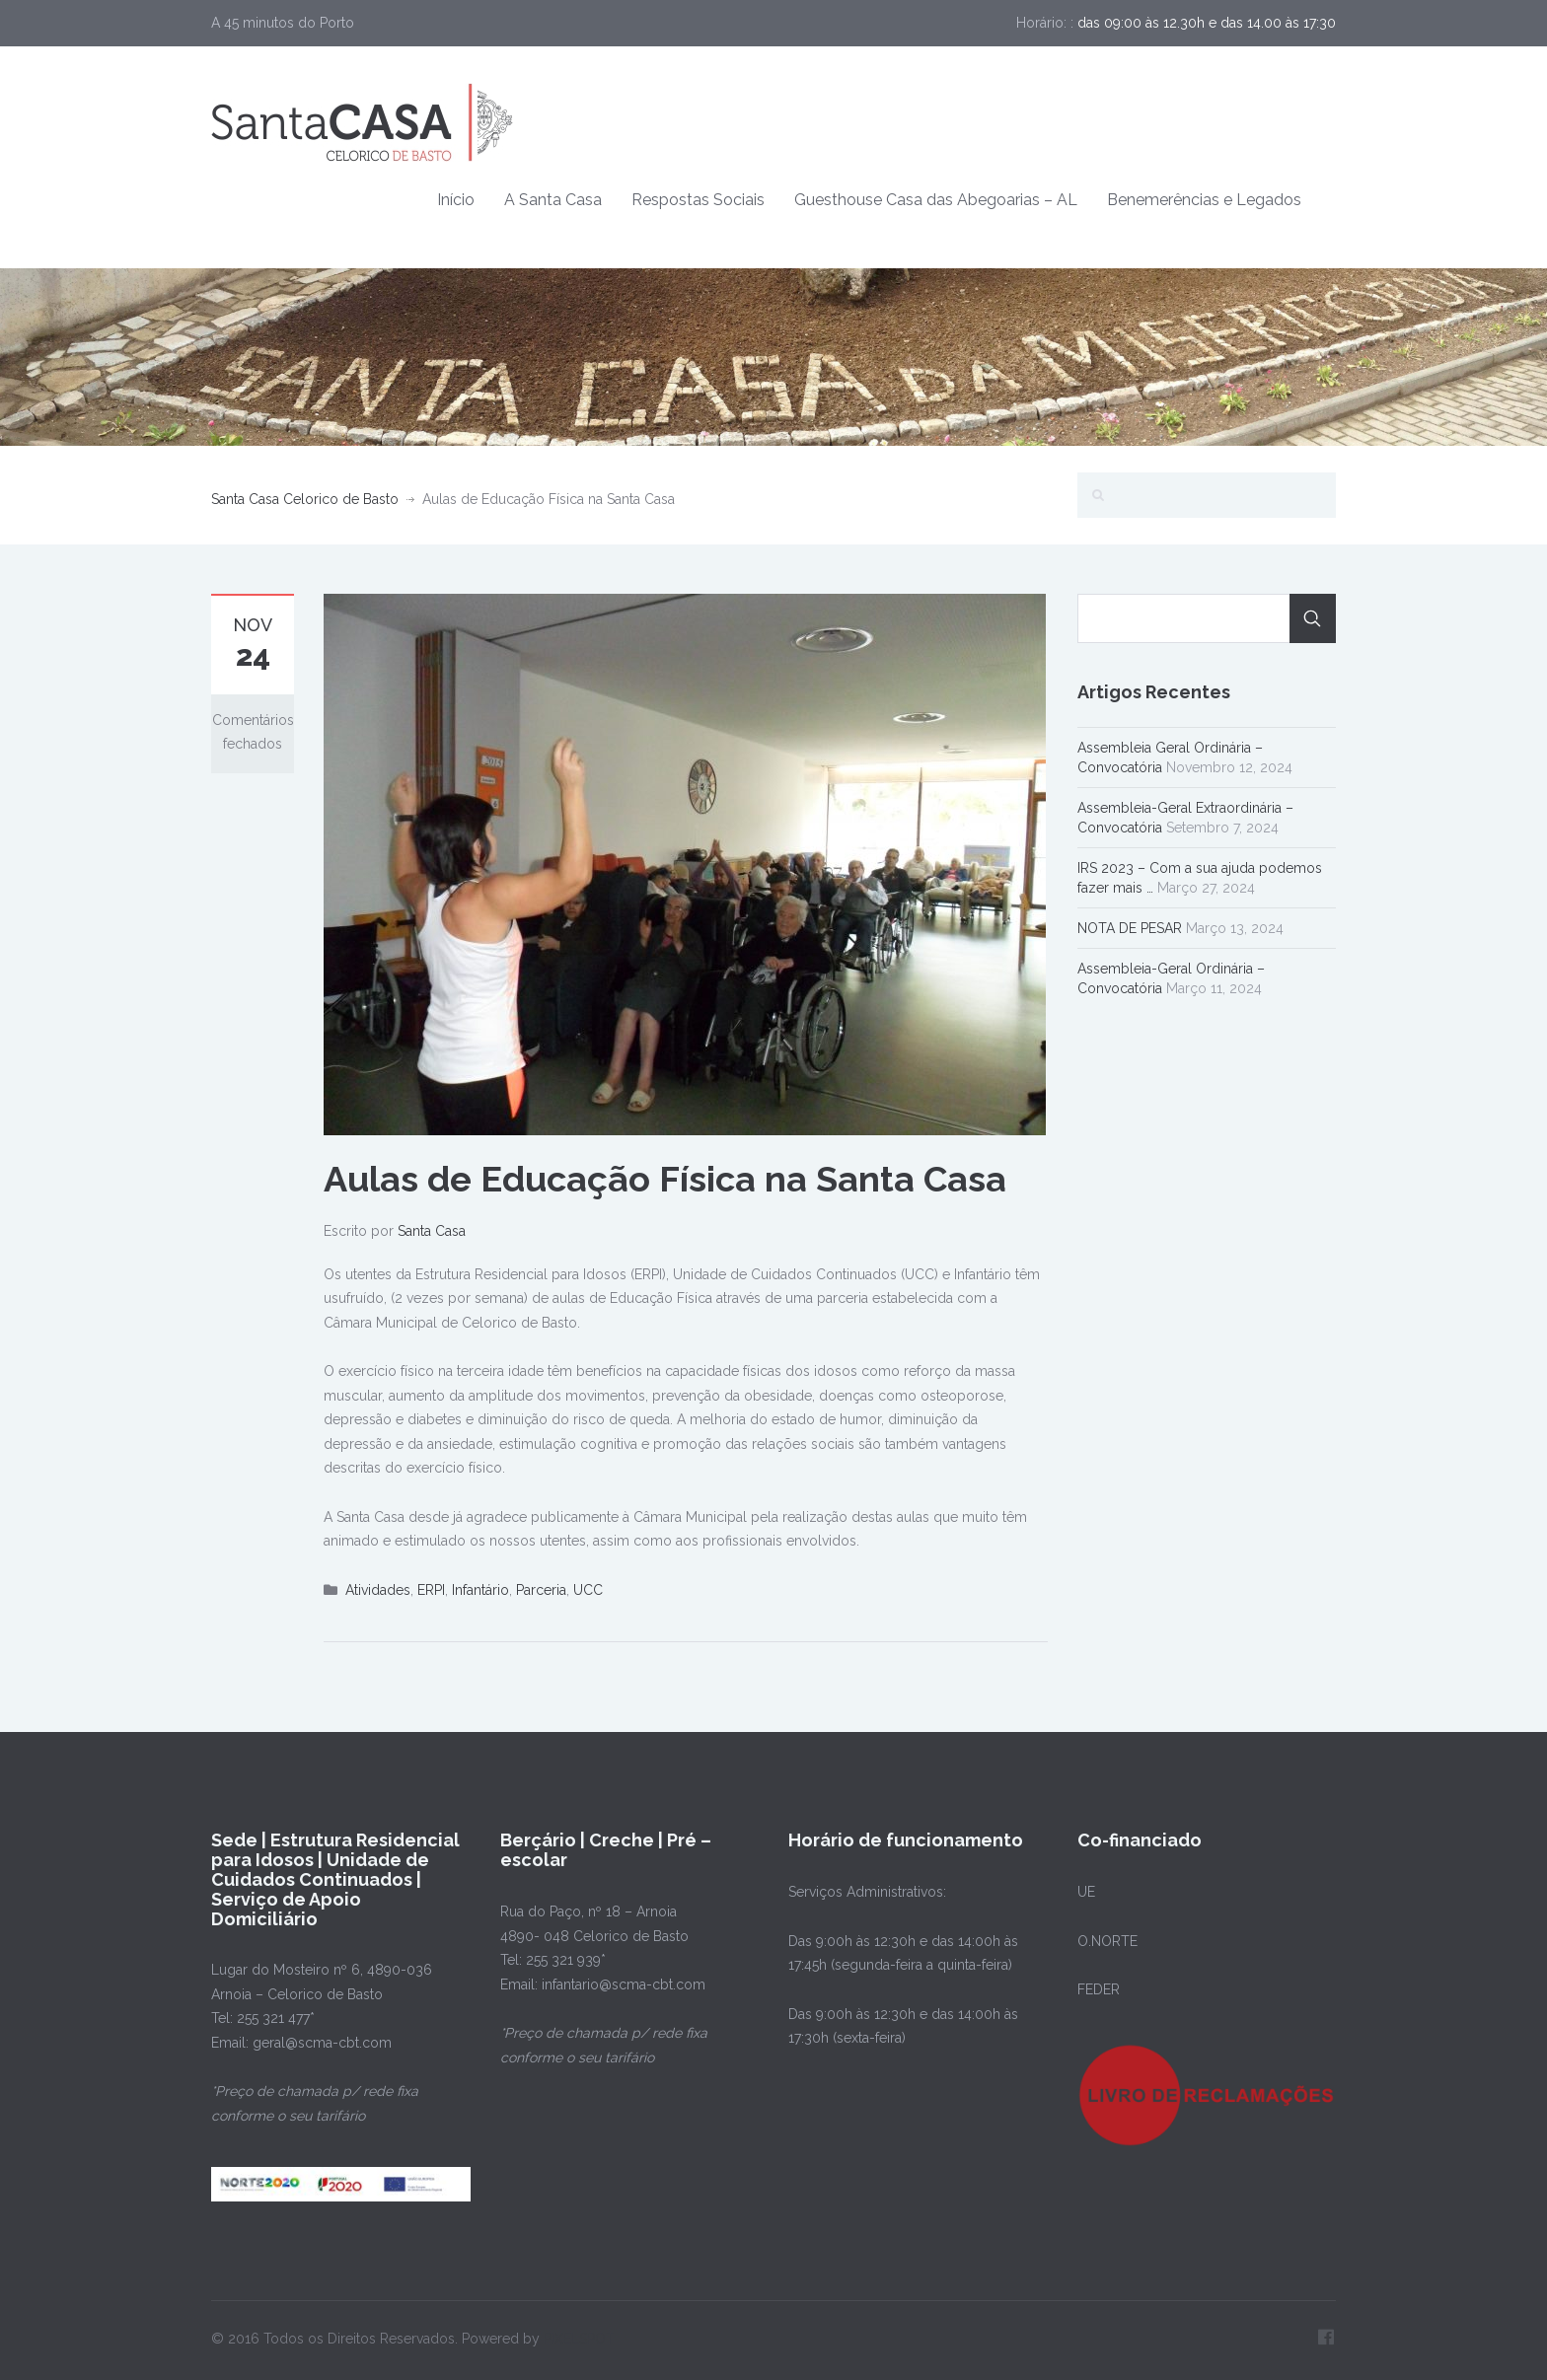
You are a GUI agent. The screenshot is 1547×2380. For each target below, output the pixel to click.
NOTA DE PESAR (1129, 928)
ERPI (431, 1590)
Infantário (480, 1590)
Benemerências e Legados (1204, 199)
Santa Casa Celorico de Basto (305, 499)
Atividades (377, 1590)
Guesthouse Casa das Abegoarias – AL (935, 199)
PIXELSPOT (579, 2338)
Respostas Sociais (698, 199)
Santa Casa (432, 1231)
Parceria (541, 1590)
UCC (588, 1590)
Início (456, 199)
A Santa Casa (553, 199)
